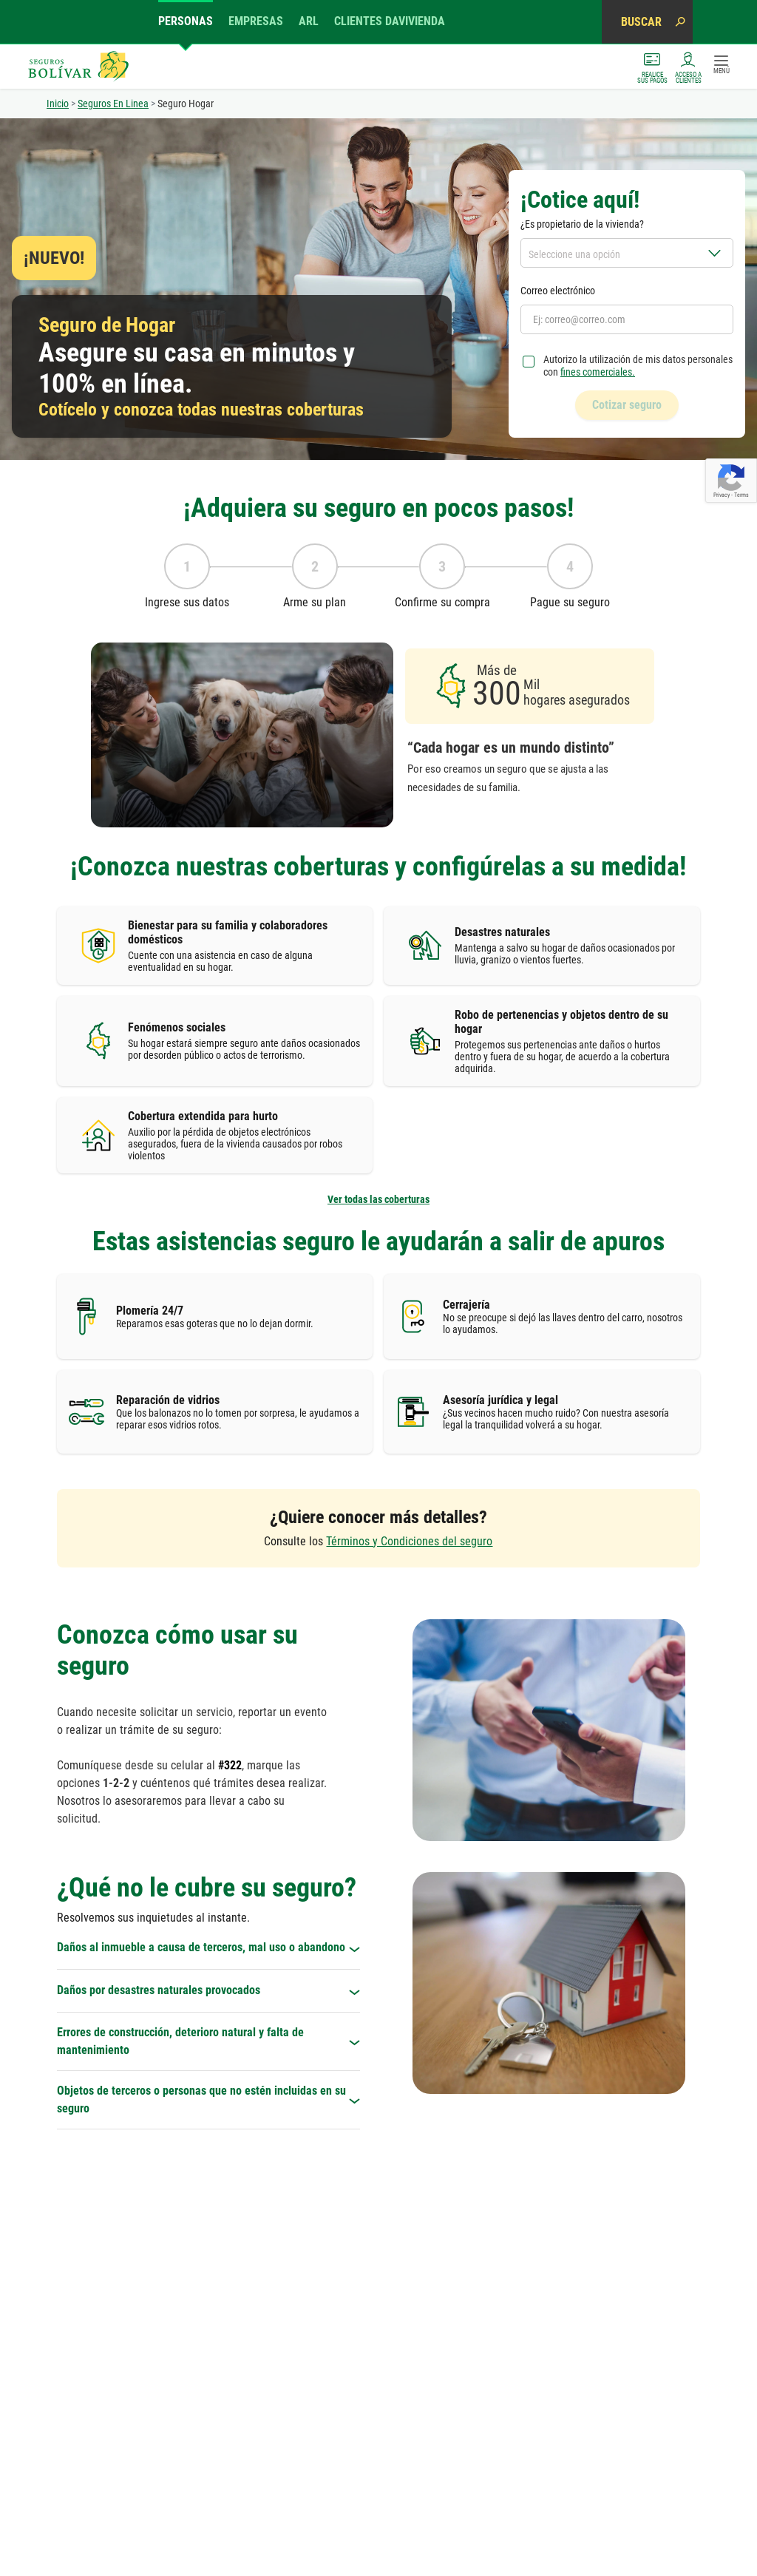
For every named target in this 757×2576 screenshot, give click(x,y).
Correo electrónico (557, 290)
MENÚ (721, 65)
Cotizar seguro (627, 405)
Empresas (255, 21)
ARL (309, 21)
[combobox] (626, 253)
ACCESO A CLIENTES (688, 66)
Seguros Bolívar (78, 66)
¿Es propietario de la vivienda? (582, 224)
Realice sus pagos (652, 66)
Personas (185, 21)
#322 (230, 1682)
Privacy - (723, 495)
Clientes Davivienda (389, 21)
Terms (741, 495)
